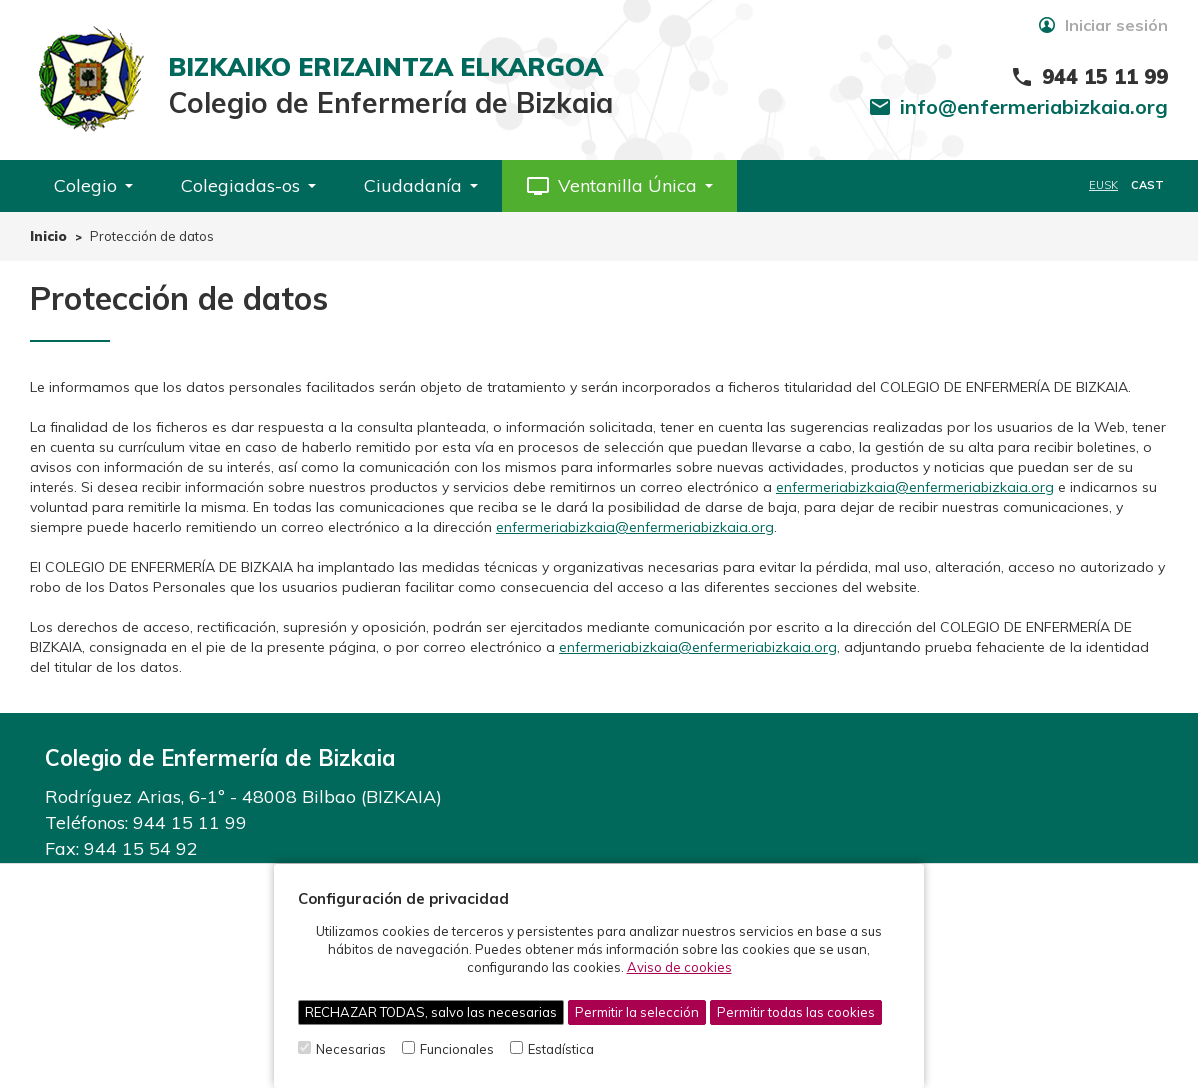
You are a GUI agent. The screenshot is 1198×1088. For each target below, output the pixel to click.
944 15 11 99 (190, 822)
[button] (619, 186)
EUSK (1103, 185)
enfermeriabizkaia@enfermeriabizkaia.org (915, 487)
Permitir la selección (637, 1012)
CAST (1147, 185)
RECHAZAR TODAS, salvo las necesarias (431, 1012)
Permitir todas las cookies (796, 1012)
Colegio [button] (93, 185)
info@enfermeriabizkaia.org (1034, 106)
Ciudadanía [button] (421, 185)
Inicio (48, 236)
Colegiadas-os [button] (248, 185)
